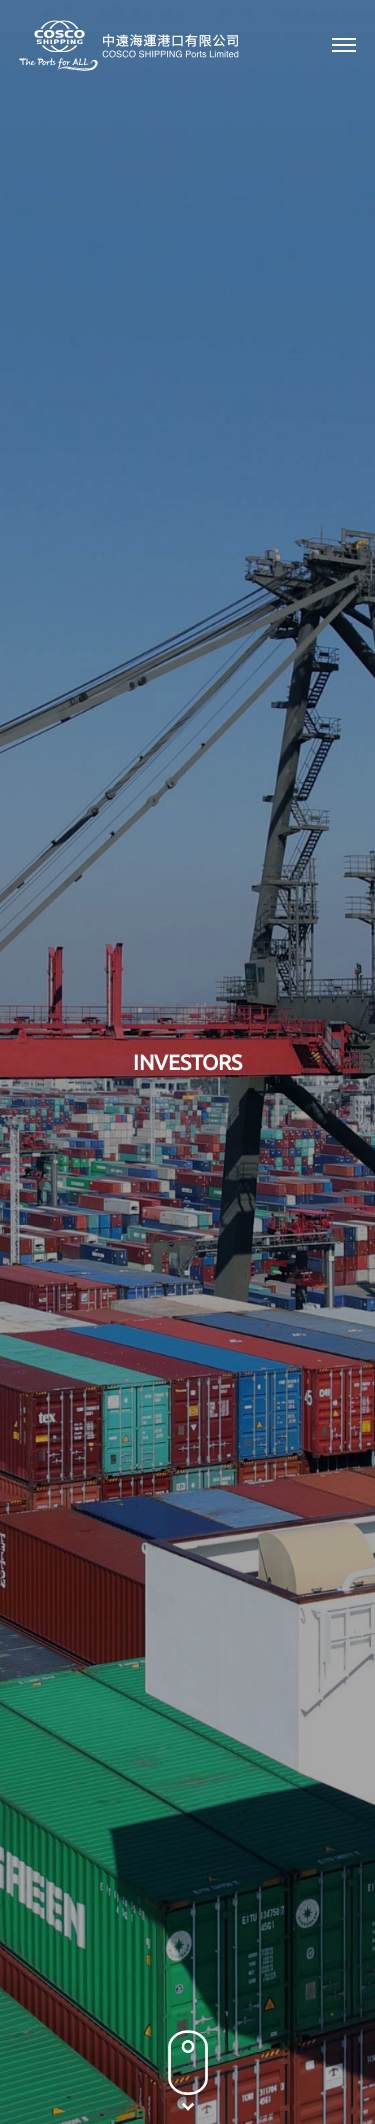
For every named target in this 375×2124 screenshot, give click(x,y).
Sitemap (315, 2059)
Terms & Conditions (206, 2059)
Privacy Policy (79, 2059)
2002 (225, 878)
